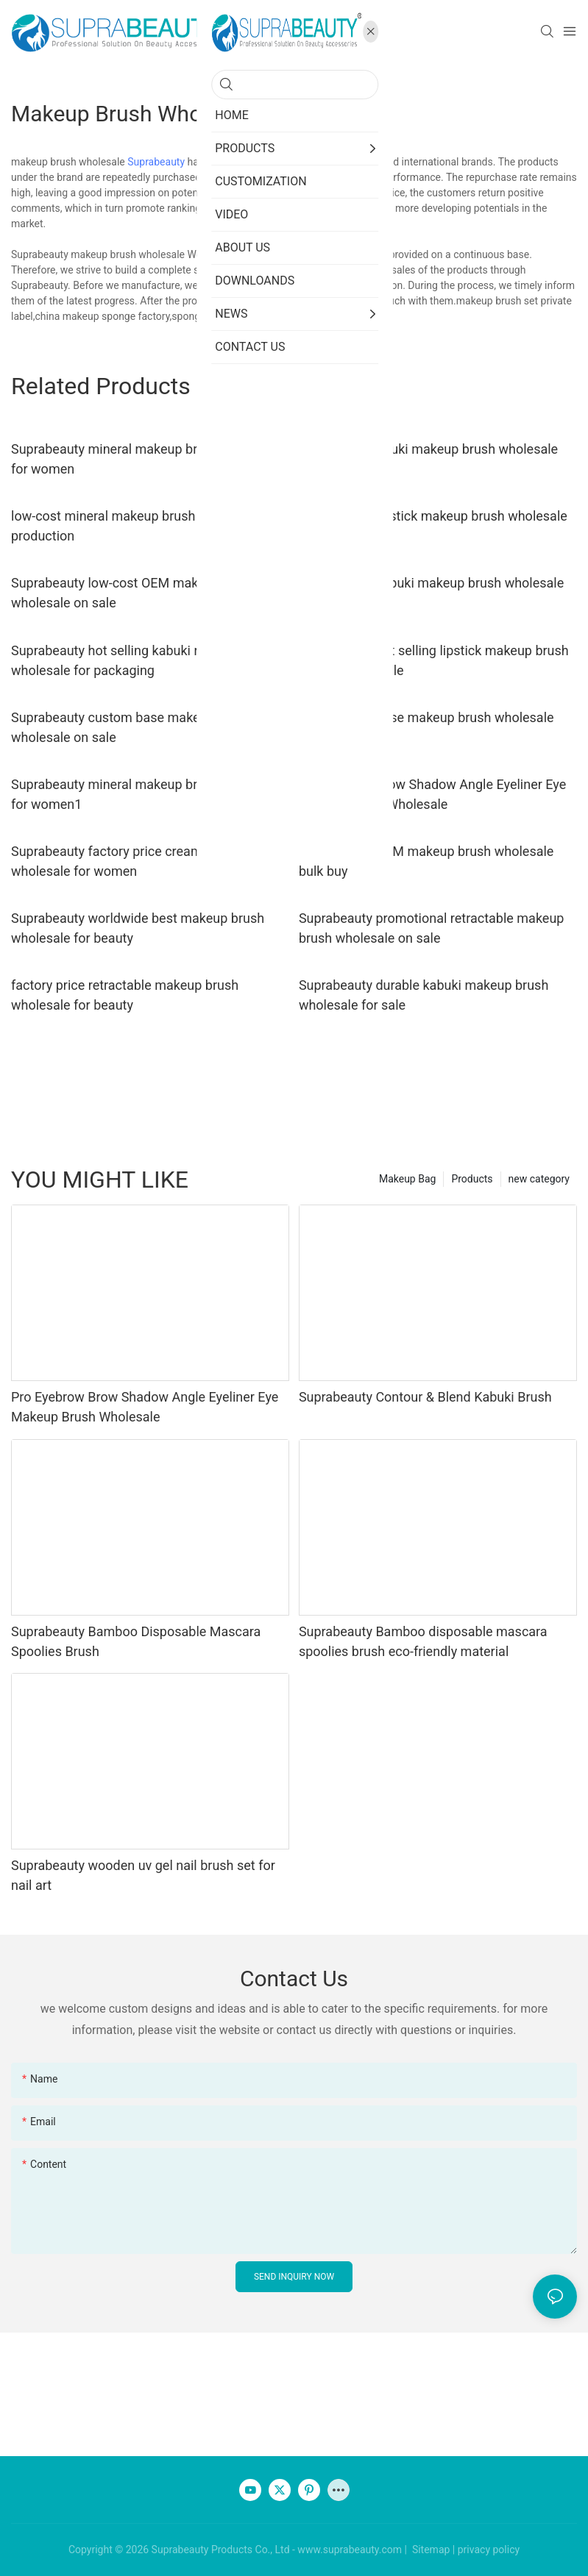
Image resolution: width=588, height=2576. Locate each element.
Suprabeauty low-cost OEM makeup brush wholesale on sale (134, 592)
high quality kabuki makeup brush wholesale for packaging (428, 459)
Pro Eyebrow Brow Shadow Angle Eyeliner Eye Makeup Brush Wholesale (432, 794)
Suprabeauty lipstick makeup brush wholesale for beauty (433, 525)
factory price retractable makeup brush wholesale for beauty (124, 995)
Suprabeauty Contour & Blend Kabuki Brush (425, 1397)
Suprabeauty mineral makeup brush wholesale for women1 (146, 794)
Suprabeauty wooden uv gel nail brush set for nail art (143, 1875)
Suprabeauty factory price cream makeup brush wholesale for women (150, 861)
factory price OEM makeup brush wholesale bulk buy (426, 861)
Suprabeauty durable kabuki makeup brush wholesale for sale (423, 995)
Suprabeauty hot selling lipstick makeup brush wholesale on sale (434, 660)
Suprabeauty (156, 162)
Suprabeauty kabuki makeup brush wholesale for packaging (431, 592)
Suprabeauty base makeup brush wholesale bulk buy (426, 727)
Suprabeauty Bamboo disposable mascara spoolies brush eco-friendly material (423, 1641)
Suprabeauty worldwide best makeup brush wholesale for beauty (137, 928)
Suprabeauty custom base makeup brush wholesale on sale (131, 727)
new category (539, 1179)
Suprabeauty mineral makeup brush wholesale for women (146, 459)
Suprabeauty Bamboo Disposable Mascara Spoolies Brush (136, 1641)
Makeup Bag (407, 1179)
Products (471, 1179)
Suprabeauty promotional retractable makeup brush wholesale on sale (431, 928)
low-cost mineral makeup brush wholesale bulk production (148, 525)
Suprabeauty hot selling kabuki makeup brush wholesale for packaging (144, 660)
